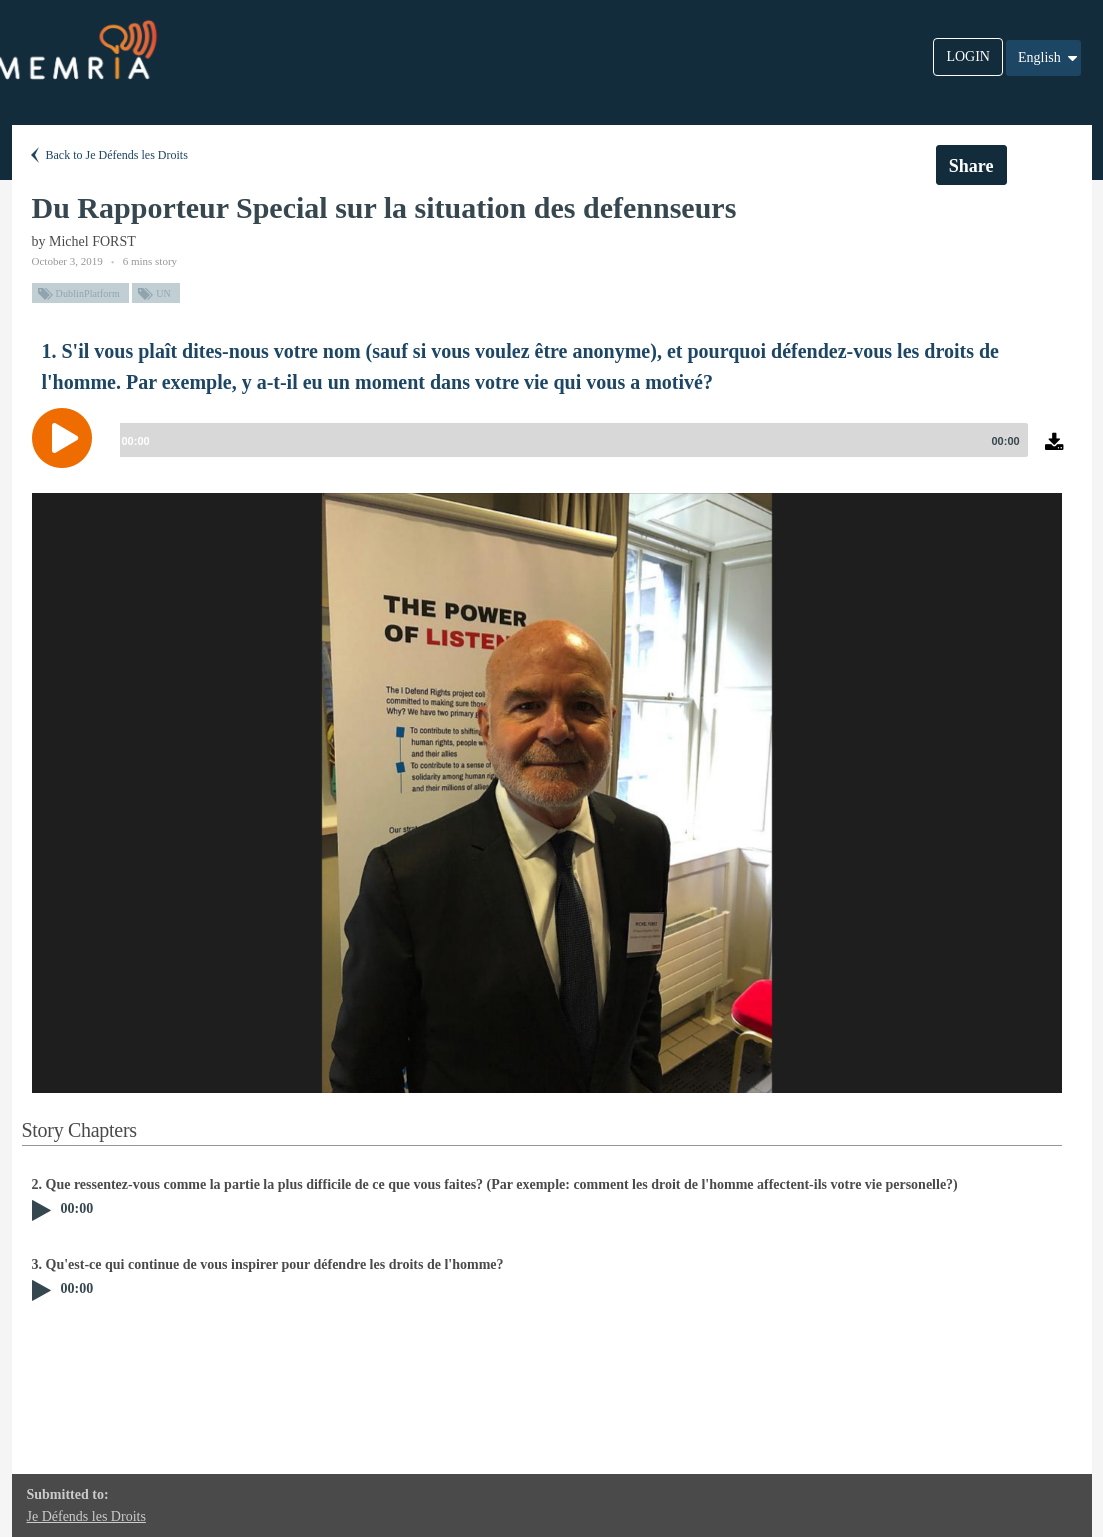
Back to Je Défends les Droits (107, 155)
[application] (552, 453)
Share (971, 166)
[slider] (570, 440)
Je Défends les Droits (86, 1516)
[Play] (67, 438)
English (1049, 58)
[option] (547, 793)
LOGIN (968, 56)
